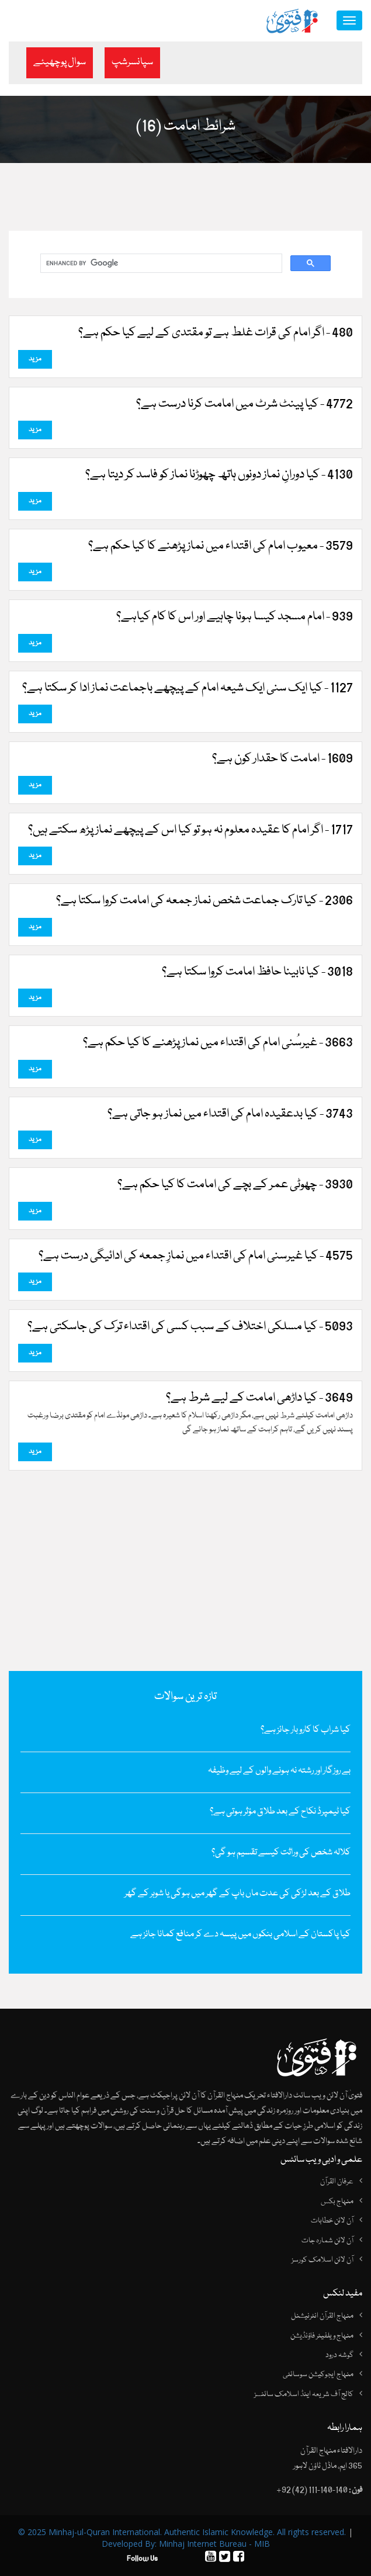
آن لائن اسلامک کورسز (322, 2260)
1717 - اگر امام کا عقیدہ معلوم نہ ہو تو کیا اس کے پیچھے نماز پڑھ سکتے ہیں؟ (190, 830)
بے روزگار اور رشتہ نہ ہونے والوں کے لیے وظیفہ (279, 1771)
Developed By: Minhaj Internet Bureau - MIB (186, 2543)
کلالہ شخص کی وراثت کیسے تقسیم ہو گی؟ (281, 1853)
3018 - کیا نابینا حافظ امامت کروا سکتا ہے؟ (257, 972)
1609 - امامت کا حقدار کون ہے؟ (282, 759)
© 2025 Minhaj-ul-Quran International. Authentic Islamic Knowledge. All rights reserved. (182, 2531)
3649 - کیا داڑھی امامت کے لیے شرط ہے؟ (259, 1398)
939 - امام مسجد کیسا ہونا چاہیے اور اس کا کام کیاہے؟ (234, 617)
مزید (35, 359)
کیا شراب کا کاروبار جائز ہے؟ (306, 1730)
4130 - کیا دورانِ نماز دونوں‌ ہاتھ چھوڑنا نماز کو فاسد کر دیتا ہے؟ (219, 475)
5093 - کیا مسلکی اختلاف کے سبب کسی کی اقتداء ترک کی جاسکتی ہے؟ (190, 1327)
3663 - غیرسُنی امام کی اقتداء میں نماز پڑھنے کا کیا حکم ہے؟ (218, 1043)
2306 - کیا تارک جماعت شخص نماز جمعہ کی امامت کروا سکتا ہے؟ (204, 901)
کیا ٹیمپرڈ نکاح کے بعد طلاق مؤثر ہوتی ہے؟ (280, 1812)
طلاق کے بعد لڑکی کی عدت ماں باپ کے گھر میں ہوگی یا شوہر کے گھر (237, 1894)
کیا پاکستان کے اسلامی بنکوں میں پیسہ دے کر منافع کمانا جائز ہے (240, 1934)
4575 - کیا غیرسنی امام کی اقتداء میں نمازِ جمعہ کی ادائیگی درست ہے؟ (196, 1256)
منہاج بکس (337, 2201)
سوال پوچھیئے (59, 62)
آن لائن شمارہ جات (327, 2240)
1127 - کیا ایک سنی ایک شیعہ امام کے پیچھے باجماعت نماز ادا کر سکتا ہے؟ (187, 688)
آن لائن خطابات (332, 2221)
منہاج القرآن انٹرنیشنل (322, 2316)
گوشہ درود (339, 2355)
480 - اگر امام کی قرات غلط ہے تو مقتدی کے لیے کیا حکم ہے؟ (215, 333)
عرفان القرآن (336, 2181)
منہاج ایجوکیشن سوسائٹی (318, 2374)
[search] (160, 264)
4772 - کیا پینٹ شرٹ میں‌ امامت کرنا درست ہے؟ (244, 404)
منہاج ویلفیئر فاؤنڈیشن (321, 2336)
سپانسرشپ (132, 62)
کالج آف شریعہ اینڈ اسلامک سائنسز (303, 2394)
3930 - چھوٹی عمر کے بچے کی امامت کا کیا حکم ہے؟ (235, 1185)
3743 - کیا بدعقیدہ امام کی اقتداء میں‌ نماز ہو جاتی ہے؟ (230, 1114)
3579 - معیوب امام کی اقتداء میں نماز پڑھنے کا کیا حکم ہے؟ (220, 546)
